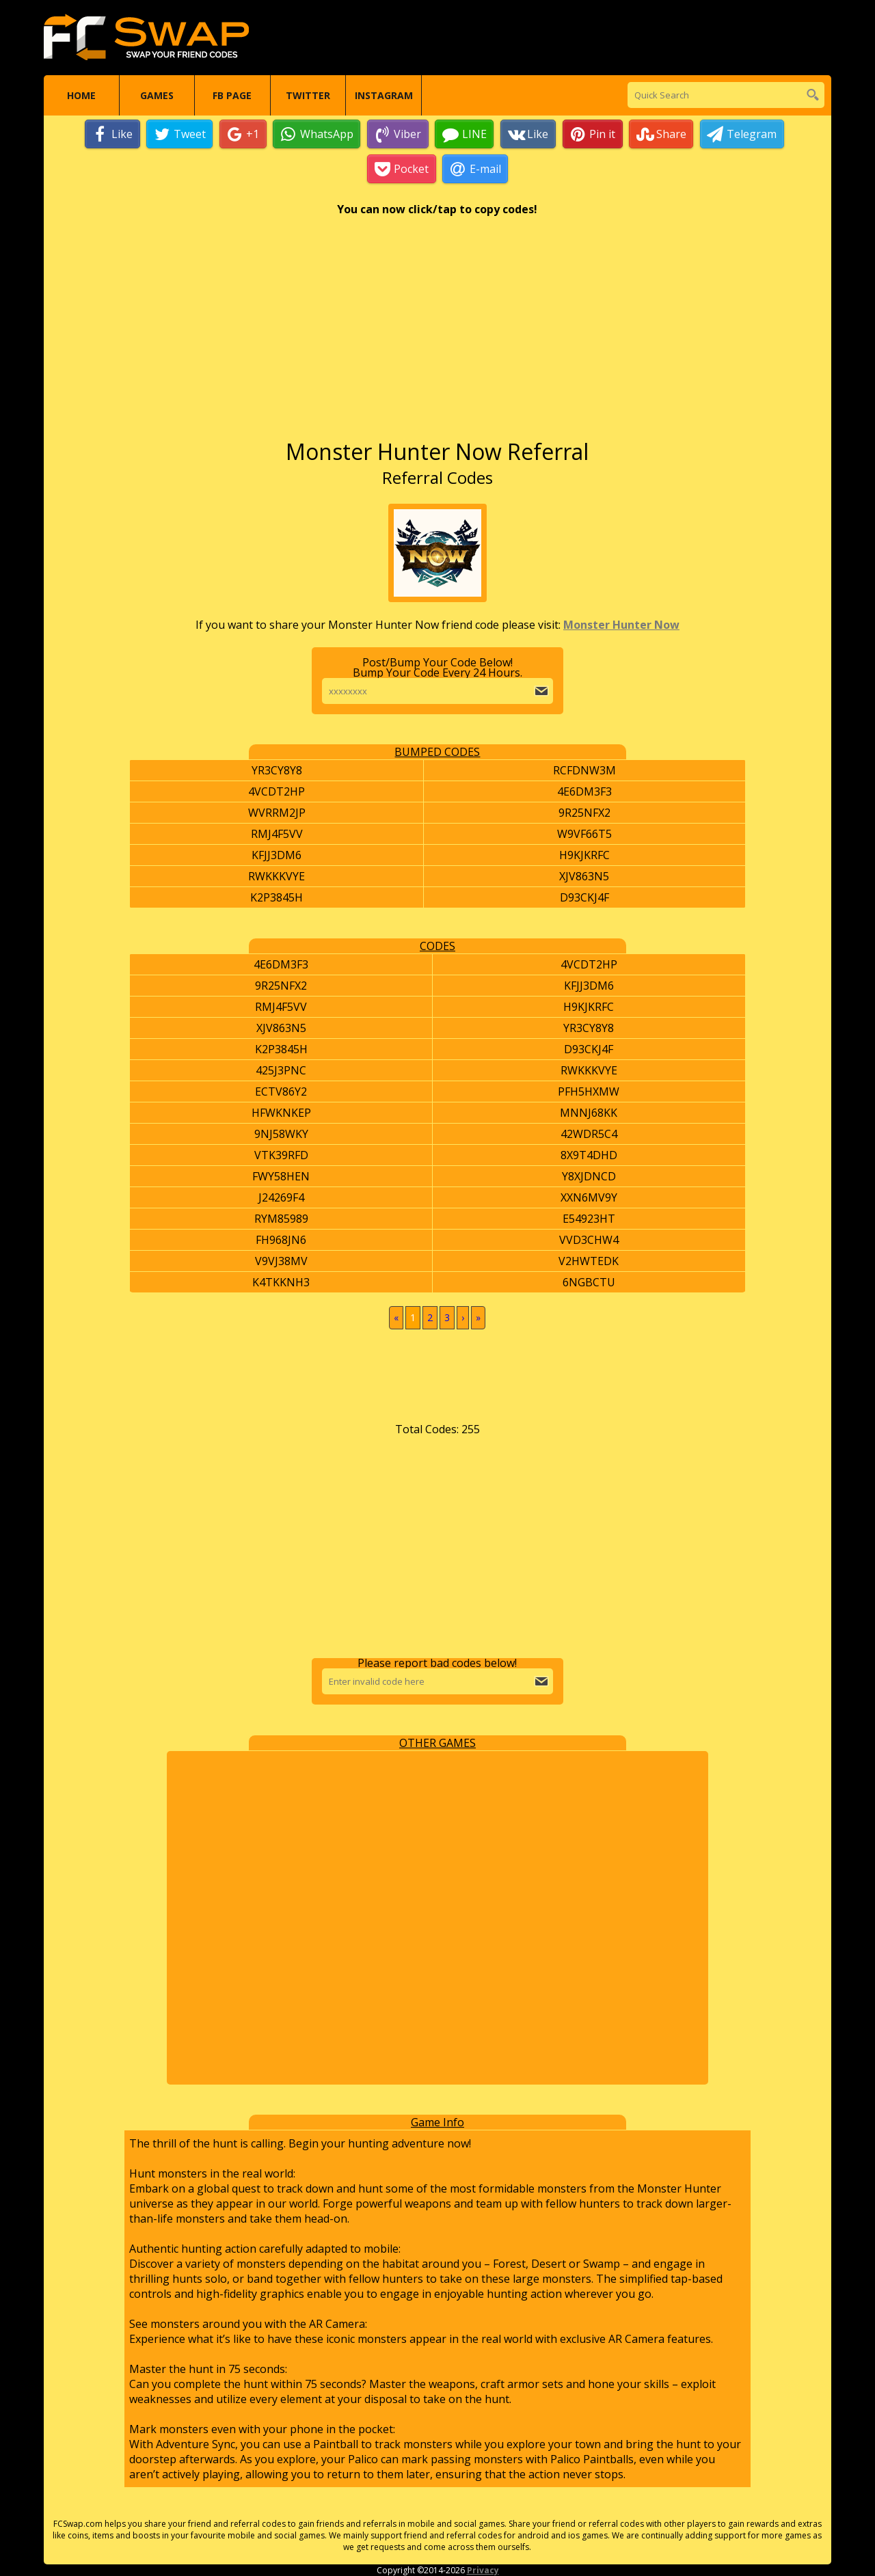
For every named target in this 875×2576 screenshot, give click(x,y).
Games (157, 95)
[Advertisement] (437, 334)
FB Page (232, 95)
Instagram (384, 95)
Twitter (308, 95)
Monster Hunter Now (621, 624)
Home (81, 95)
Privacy (483, 2570)
